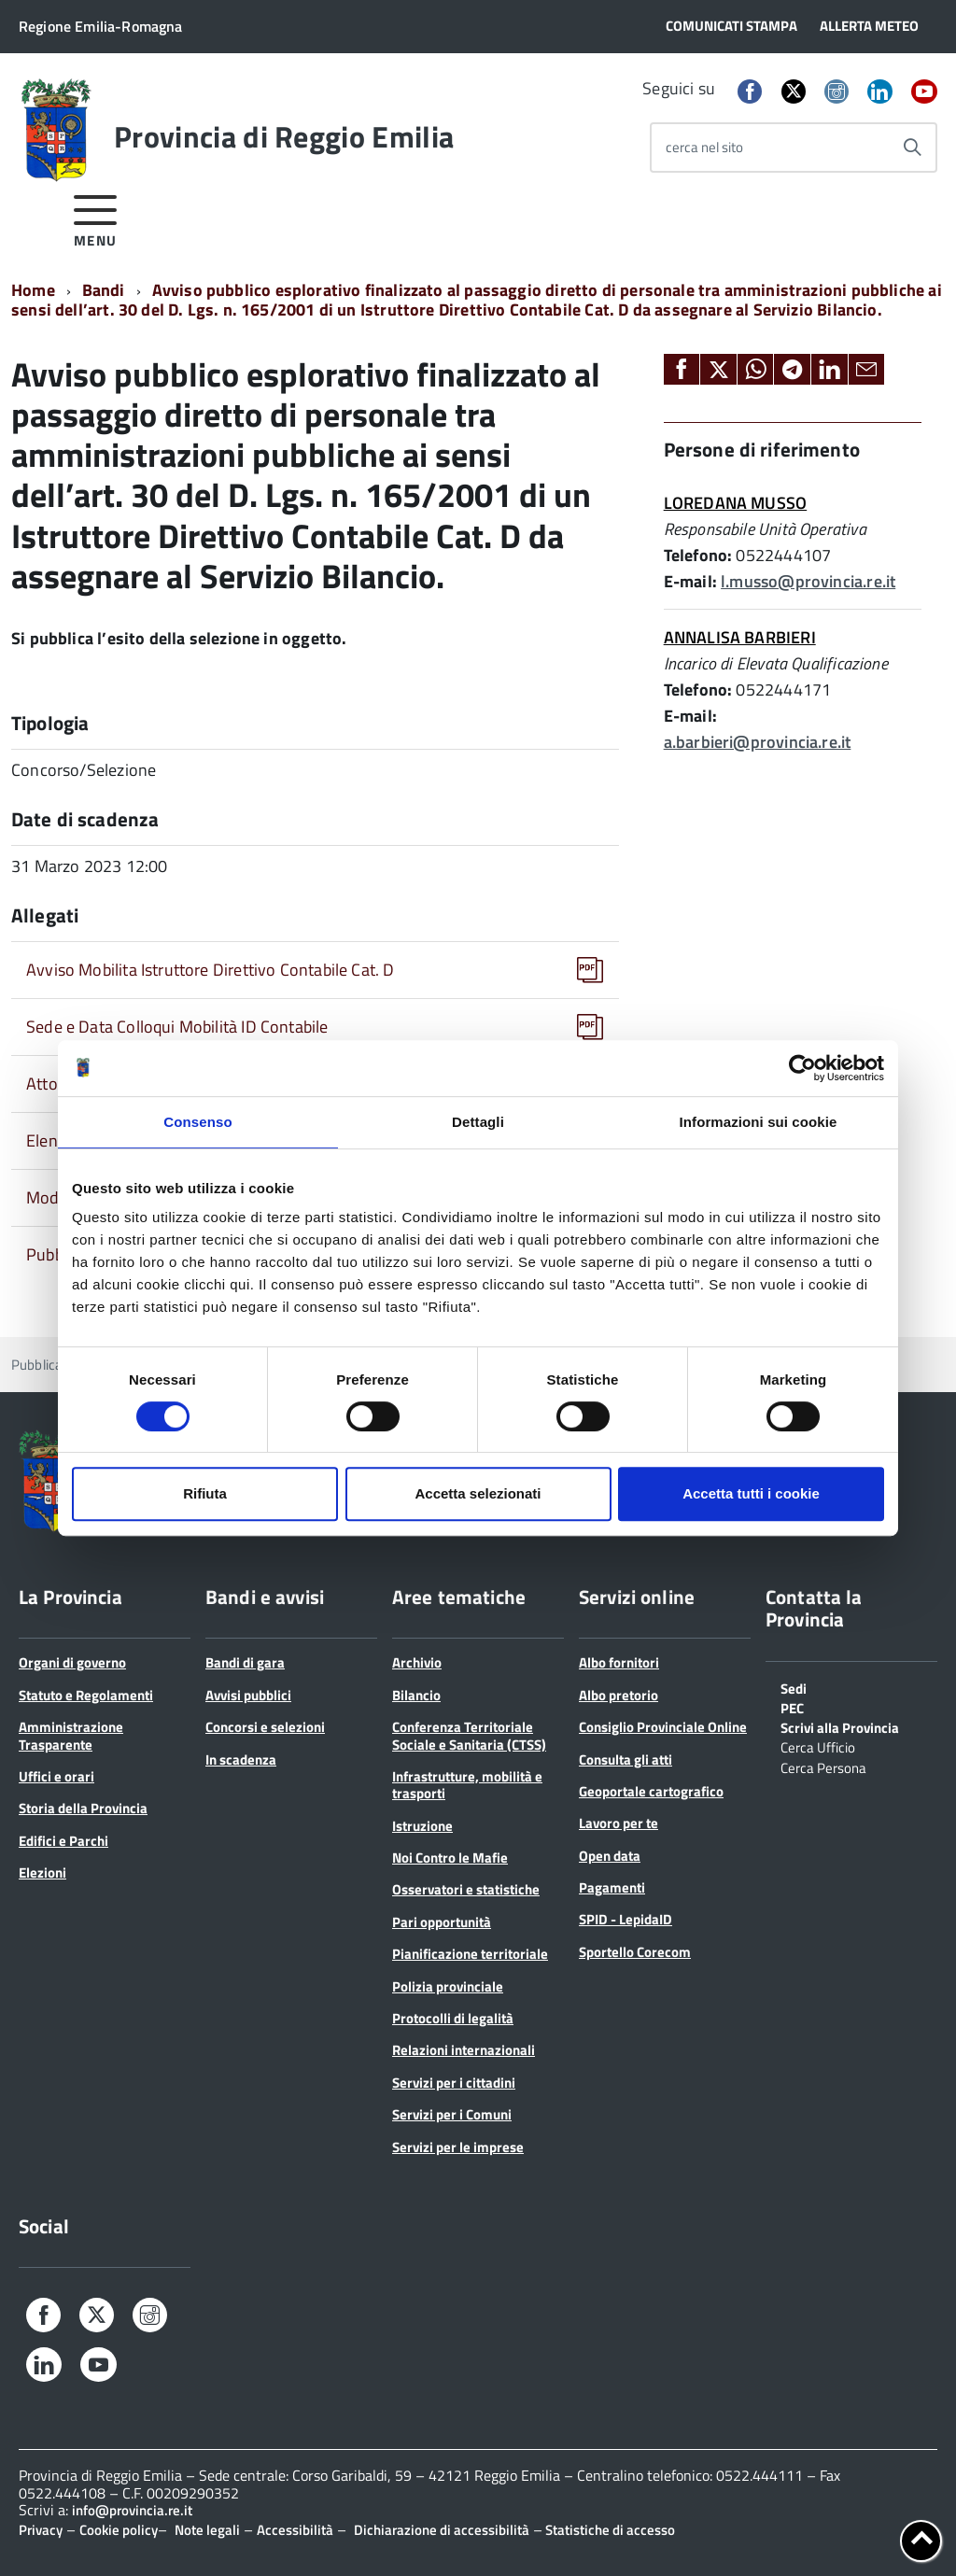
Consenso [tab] (197, 1122)
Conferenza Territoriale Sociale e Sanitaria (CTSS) (469, 1735)
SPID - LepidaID (625, 1919)
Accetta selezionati (478, 1493)
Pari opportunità (441, 1922)
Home (33, 290)
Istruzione (422, 1826)
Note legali (207, 2530)
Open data (609, 1855)
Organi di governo (72, 1662)
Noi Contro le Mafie (450, 1857)
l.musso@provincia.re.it (808, 581)
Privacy (41, 2530)
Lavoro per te (618, 1823)
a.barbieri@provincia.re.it (757, 741)
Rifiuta (205, 1493)
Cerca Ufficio (817, 1746)
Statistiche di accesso (608, 2530)
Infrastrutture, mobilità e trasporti (467, 1785)
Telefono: (698, 555)
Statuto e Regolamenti (86, 1695)
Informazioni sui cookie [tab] (758, 1122)
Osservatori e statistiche (466, 1889)
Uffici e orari (56, 1776)
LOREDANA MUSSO (736, 502)
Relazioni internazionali (463, 2050)
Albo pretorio (618, 1695)
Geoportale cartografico (651, 1791)
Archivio (417, 1662)
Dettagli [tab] (478, 1122)
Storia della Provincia (83, 1808)
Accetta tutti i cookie (751, 1493)
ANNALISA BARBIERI (740, 637)
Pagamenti (612, 1887)
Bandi (103, 290)
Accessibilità (295, 2530)
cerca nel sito (704, 147)
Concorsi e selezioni (265, 1727)
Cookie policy (118, 2530)
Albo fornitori (619, 1662)
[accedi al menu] (96, 218)
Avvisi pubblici (248, 1695)
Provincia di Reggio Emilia (284, 136)
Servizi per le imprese (458, 2147)
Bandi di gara (245, 1662)
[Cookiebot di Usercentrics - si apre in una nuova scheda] (802, 1068)
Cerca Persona (823, 1766)
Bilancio (416, 1695)
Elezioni (42, 1872)
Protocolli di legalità (452, 2018)
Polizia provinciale (447, 1986)
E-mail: (690, 581)
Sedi (793, 1687)
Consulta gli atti (625, 1759)
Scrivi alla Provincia (839, 1726)
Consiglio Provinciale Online (663, 1727)
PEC (792, 1706)
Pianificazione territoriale (470, 1953)
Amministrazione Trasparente (71, 1735)
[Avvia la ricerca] (912, 147)
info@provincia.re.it (132, 2510)
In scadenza (240, 1759)
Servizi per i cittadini (453, 2082)
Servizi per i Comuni (452, 2114)
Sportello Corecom (635, 1952)
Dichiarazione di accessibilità (441, 2530)
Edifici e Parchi (63, 1840)
